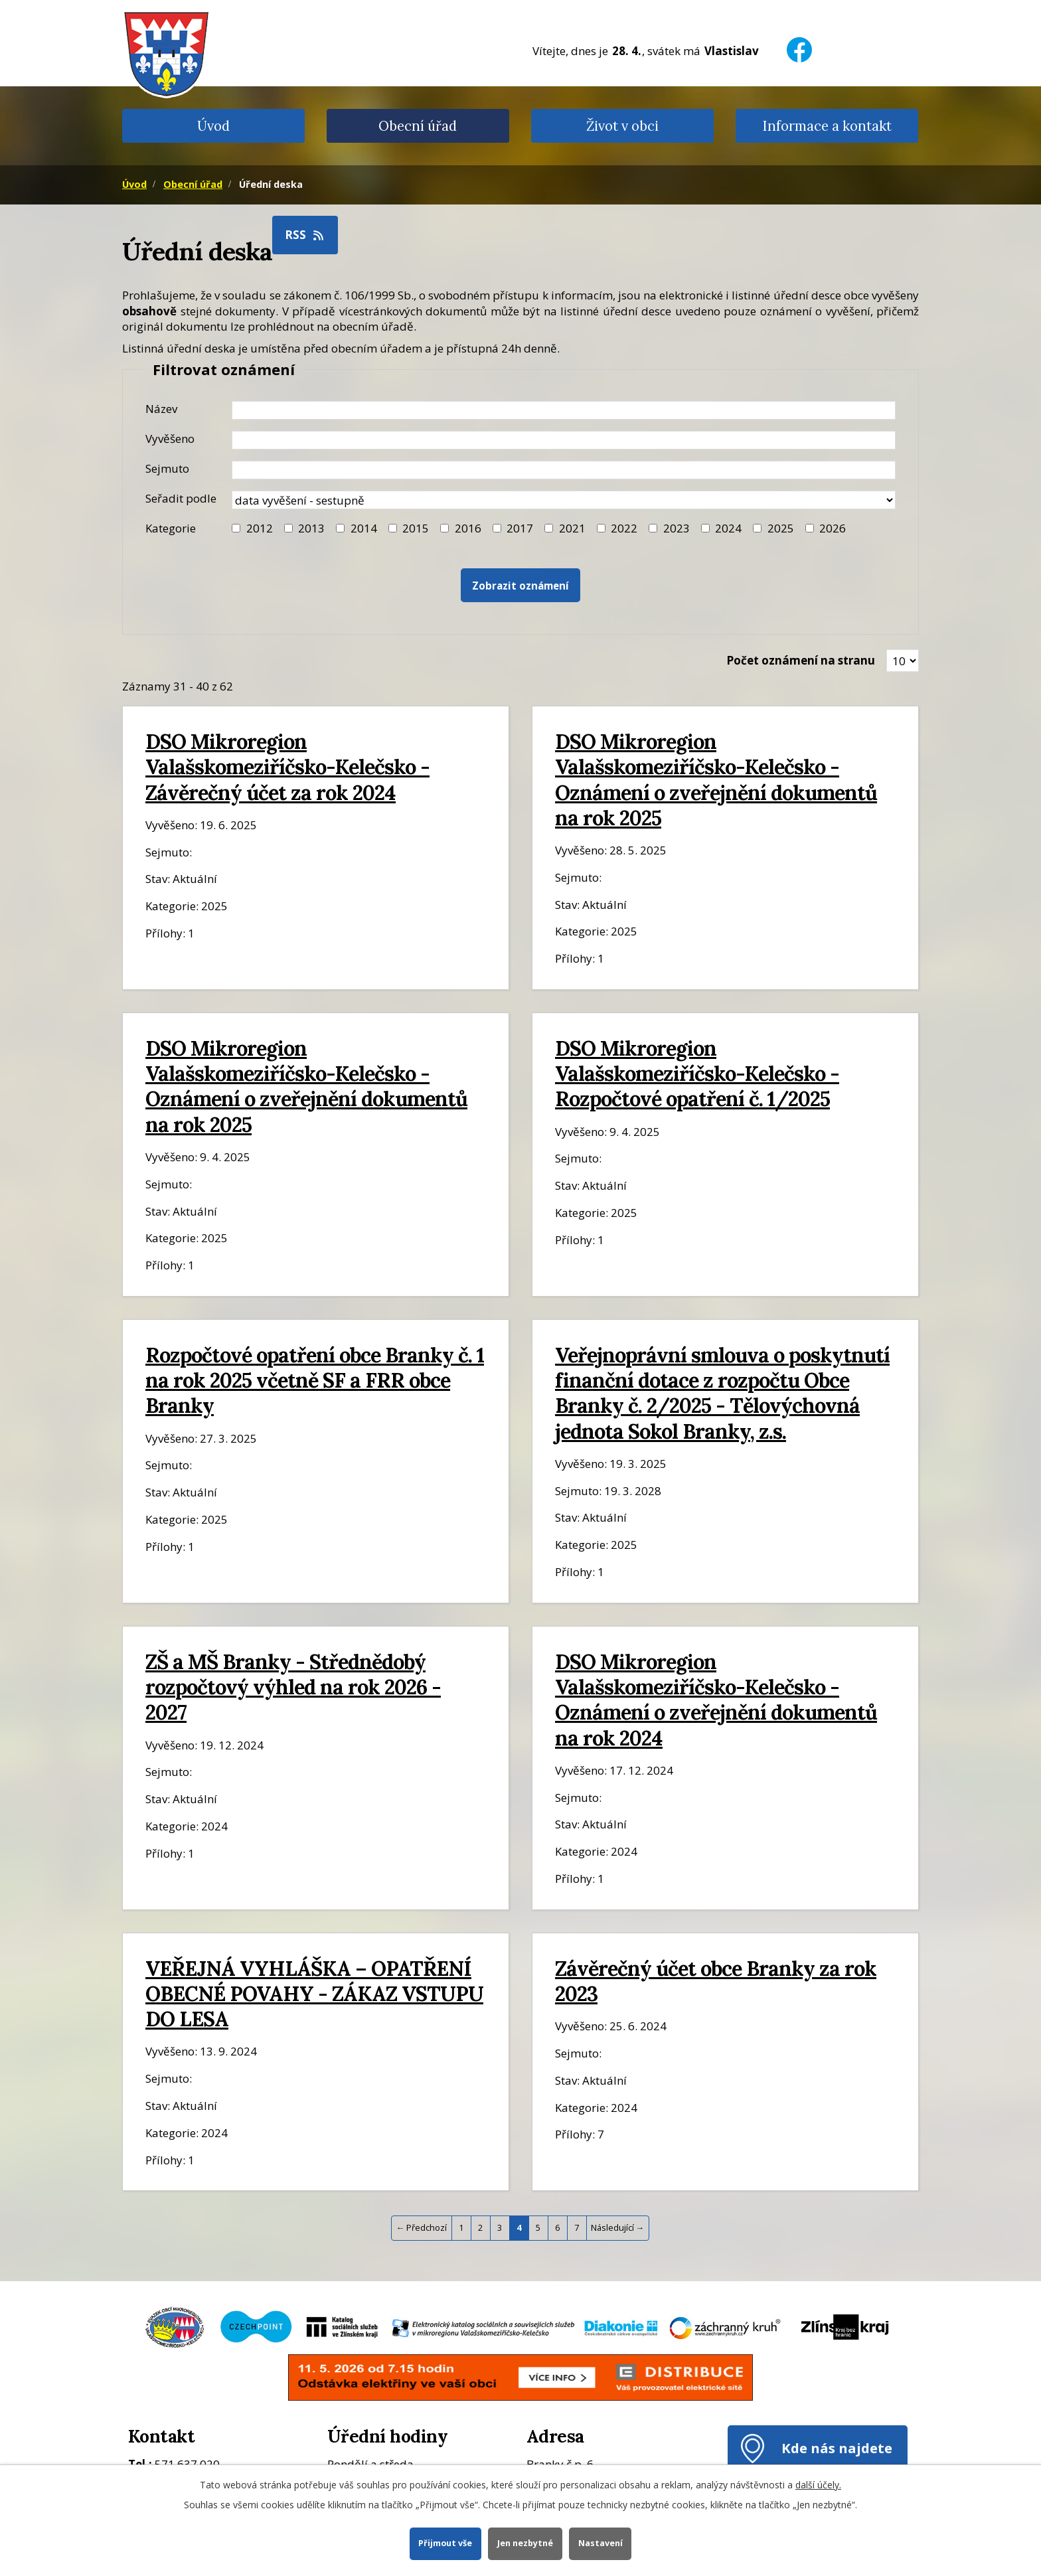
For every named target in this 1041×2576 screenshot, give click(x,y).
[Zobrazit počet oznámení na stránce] (902, 660)
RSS (305, 234)
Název (161, 408)
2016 (468, 528)
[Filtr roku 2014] (340, 528)
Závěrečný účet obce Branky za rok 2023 (715, 1980)
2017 (520, 528)
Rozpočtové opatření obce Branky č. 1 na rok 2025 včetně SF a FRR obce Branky (314, 1380)
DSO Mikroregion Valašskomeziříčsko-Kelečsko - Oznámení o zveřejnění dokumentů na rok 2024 (716, 1700)
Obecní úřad (417, 126)
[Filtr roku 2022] (601, 528)
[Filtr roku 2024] (705, 528)
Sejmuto (167, 468)
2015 (415, 528)
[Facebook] (799, 41)
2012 (259, 528)
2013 (311, 528)
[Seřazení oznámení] (564, 500)
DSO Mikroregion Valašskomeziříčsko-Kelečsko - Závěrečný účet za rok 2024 (287, 766)
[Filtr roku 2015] (392, 528)
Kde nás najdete (836, 2448)
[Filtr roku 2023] (653, 528)
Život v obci (622, 126)
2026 (832, 528)
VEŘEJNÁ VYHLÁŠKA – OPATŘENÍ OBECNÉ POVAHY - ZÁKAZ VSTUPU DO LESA (314, 1993)
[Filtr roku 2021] (548, 528)
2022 (624, 528)
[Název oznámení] (564, 410)
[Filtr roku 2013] (288, 528)
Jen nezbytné (525, 2543)
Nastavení (600, 2543)
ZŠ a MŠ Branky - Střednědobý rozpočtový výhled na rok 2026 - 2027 (293, 1687)
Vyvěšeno (170, 438)
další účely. (818, 2484)
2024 (728, 528)
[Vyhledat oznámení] (520, 585)
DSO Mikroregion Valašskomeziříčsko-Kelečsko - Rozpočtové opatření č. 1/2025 (697, 1073)
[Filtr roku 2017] (497, 528)
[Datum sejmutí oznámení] (564, 470)
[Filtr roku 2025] (757, 528)
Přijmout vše (445, 2543)
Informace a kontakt (827, 126)
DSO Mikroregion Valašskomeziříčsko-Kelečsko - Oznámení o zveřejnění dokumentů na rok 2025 (716, 779)
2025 (780, 528)
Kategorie (170, 528)
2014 (364, 528)
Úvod (213, 126)
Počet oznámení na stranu (800, 660)
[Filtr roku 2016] (444, 528)
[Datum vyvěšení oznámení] (564, 440)
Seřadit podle (180, 498)
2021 (572, 528)
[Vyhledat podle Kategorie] (809, 528)
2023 (676, 528)
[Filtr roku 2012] (236, 528)
